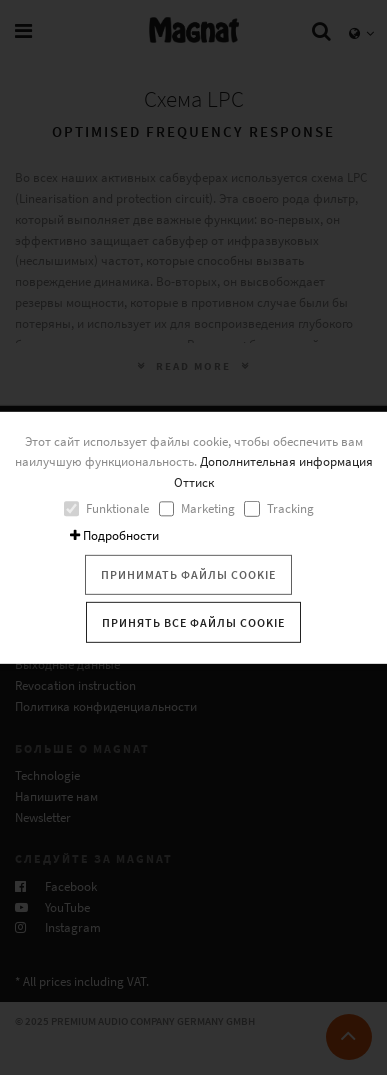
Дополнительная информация (286, 461)
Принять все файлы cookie (193, 621)
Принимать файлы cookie (188, 574)
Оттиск (194, 482)
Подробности (114, 535)
